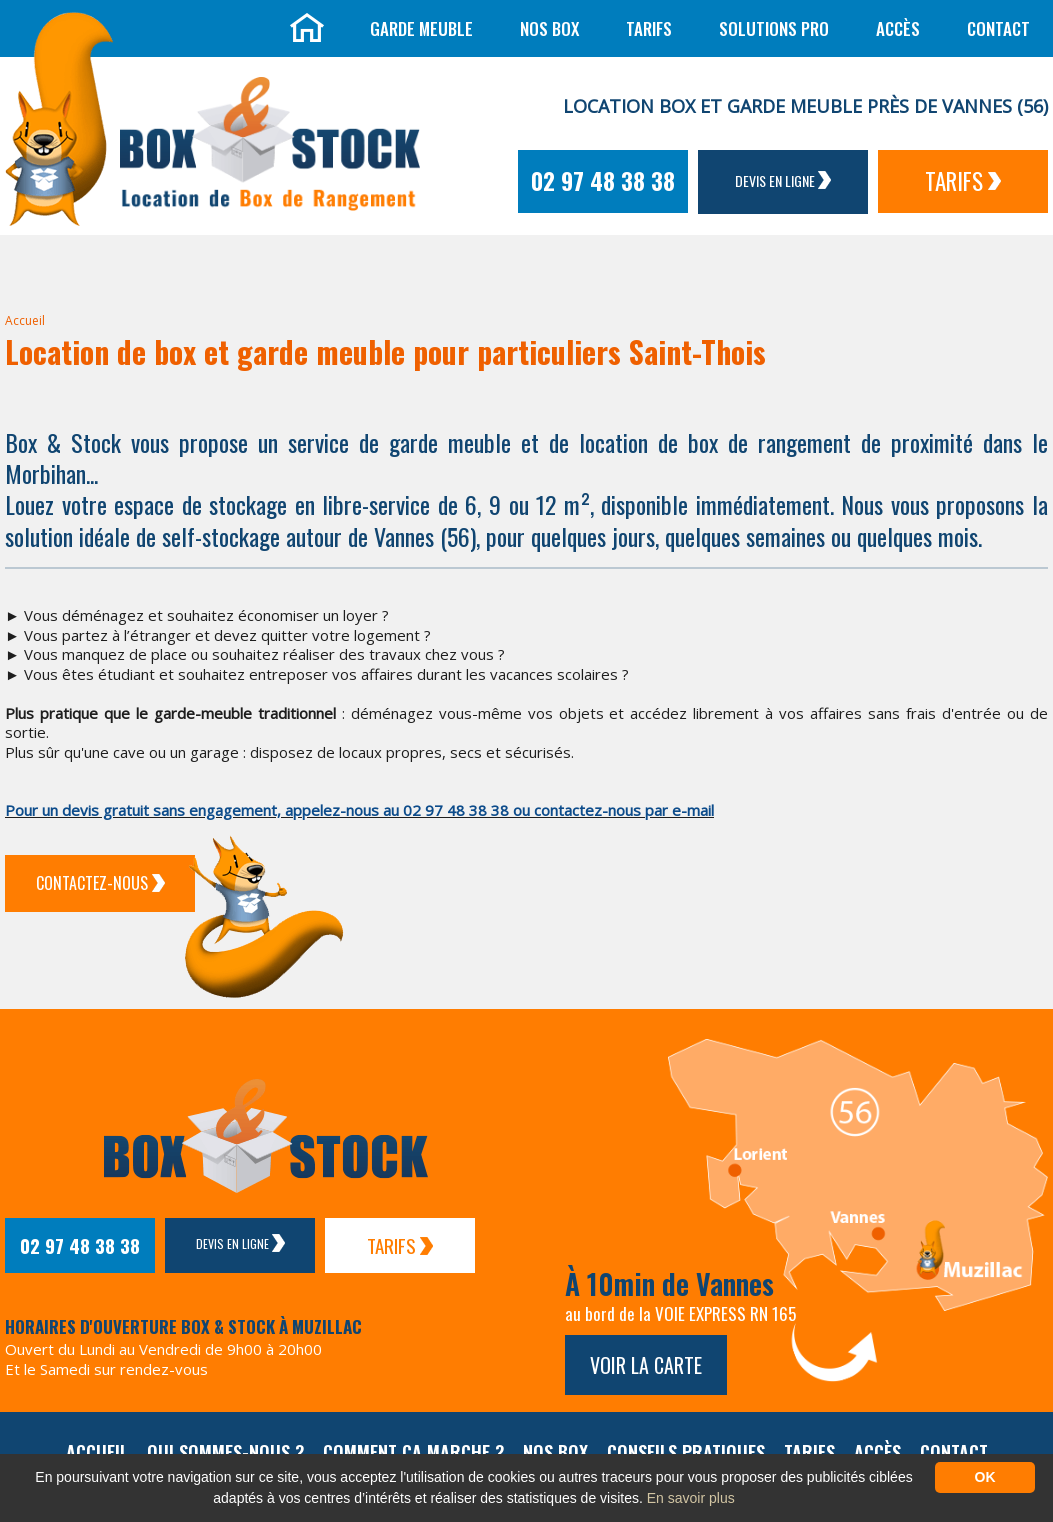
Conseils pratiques (686, 1452)
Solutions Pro (774, 28)
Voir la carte (646, 1365)
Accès (898, 28)
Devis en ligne (783, 180)
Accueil (25, 320)
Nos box (549, 28)
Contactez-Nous (100, 883)
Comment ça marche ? (413, 1452)
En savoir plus (691, 1498)
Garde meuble (421, 28)
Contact (998, 28)
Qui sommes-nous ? (225, 1452)
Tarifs (649, 28)
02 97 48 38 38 (603, 181)
